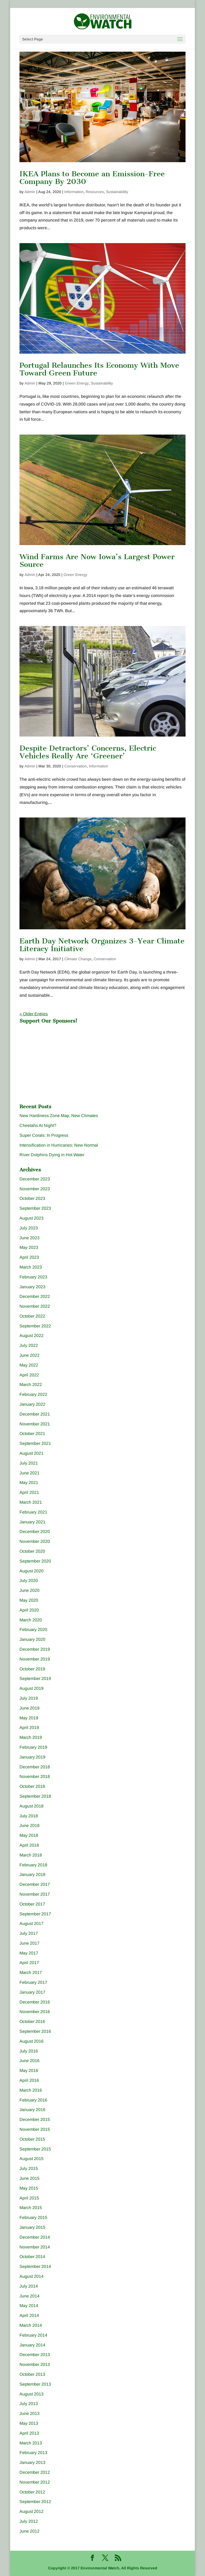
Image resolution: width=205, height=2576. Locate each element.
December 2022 (34, 1296)
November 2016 (34, 2011)
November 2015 (34, 2129)
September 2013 (35, 2384)
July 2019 (28, 1698)
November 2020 (34, 1541)
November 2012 (34, 2482)
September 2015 (35, 2149)
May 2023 (28, 1247)
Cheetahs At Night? (37, 1125)
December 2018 (34, 1767)
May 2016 (28, 2070)
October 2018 (32, 1786)
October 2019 (32, 1669)
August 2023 (31, 1218)
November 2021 (34, 1424)
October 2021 (32, 1433)
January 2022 (32, 1404)
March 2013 (30, 2443)
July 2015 (28, 2168)
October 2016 (32, 2021)
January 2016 (32, 2109)
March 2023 (30, 1267)
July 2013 (28, 2403)
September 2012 (35, 2501)
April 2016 (29, 2080)
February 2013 (33, 2452)
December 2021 (34, 1414)
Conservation (75, 766)
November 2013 (34, 2364)
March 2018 (30, 1855)
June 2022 (29, 1355)
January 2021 (32, 1522)
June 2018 (29, 1825)
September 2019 (35, 1678)
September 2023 (35, 1208)
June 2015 (29, 2178)
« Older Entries (33, 1014)
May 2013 (28, 2423)
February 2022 (33, 1394)
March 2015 (30, 2207)
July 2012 (28, 2521)
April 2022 (29, 1375)
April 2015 (29, 2198)
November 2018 (34, 1776)
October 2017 (32, 1904)
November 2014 (34, 2247)
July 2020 (28, 1580)
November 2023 (34, 1189)
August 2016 (31, 2041)
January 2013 (32, 2462)
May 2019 (28, 1718)
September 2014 (35, 2266)
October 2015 (32, 2139)
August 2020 (31, 1571)
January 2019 (32, 1757)
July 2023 (28, 1228)
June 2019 (29, 1708)
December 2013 (34, 2354)
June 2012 (29, 2531)
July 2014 (28, 2286)
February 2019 (33, 1747)
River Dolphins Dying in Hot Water (51, 1154)
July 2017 (28, 1933)
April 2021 (29, 1492)
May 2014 (28, 2305)
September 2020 (35, 1561)
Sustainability (117, 192)
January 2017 (32, 1992)
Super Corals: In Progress (43, 1135)
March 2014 (30, 2325)
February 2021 (33, 1512)
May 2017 (28, 1953)
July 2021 (28, 1463)
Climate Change (78, 959)
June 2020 (29, 1590)
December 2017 (34, 1884)
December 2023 (34, 1179)
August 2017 (31, 1923)
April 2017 (29, 1962)
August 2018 (31, 1806)
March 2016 (30, 2090)
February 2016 (33, 2100)
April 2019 (29, 1727)
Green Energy (77, 383)
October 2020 (32, 1551)
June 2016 (29, 2060)
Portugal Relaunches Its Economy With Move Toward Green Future (99, 369)
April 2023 (29, 1257)
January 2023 (32, 1287)
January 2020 (32, 1639)
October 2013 (32, 2374)
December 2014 (34, 2237)
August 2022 (31, 1335)
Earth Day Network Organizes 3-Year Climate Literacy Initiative (101, 945)
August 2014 (31, 2276)
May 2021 (28, 1482)
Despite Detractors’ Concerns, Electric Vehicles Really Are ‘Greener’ (87, 752)
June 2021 (29, 1473)
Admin (30, 192)
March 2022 (30, 1384)
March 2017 (30, 1972)
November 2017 (34, 1894)
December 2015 (34, 2119)
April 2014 (29, 2315)
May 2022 (28, 1365)
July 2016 (28, 2051)
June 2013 (29, 2413)
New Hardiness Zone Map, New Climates (58, 1115)
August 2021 (31, 1453)
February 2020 (33, 1629)
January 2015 (32, 2227)
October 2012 (32, 2492)
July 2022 (28, 1345)
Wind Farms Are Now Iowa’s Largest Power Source (97, 560)
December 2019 (34, 1649)
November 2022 (34, 1306)
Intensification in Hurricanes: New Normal (58, 1145)
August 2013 (31, 2394)
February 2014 (33, 2335)
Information (74, 192)
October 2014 (32, 2256)
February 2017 (33, 1982)
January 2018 (32, 1874)
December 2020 (34, 1531)
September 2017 (35, 1914)
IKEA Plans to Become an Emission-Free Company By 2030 (92, 177)
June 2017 (29, 1943)
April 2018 (29, 1845)
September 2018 (35, 1796)
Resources (95, 192)
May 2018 (28, 1835)
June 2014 (29, 2296)
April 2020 (29, 1610)
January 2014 (32, 2345)
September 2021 (35, 1443)
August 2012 (31, 2511)
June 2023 (29, 1238)
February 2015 (33, 2217)
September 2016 (35, 2031)
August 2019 (31, 1688)
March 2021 (30, 1502)
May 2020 (28, 1600)
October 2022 (32, 1316)
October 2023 (32, 1198)
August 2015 (31, 2158)
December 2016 (34, 2002)
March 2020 (30, 1620)
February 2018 (33, 1865)
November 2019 (34, 1659)
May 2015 (28, 2188)
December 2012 (34, 2472)
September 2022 (35, 1326)
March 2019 (30, 1737)
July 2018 (28, 1816)
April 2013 (29, 2433)
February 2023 (33, 1277)
